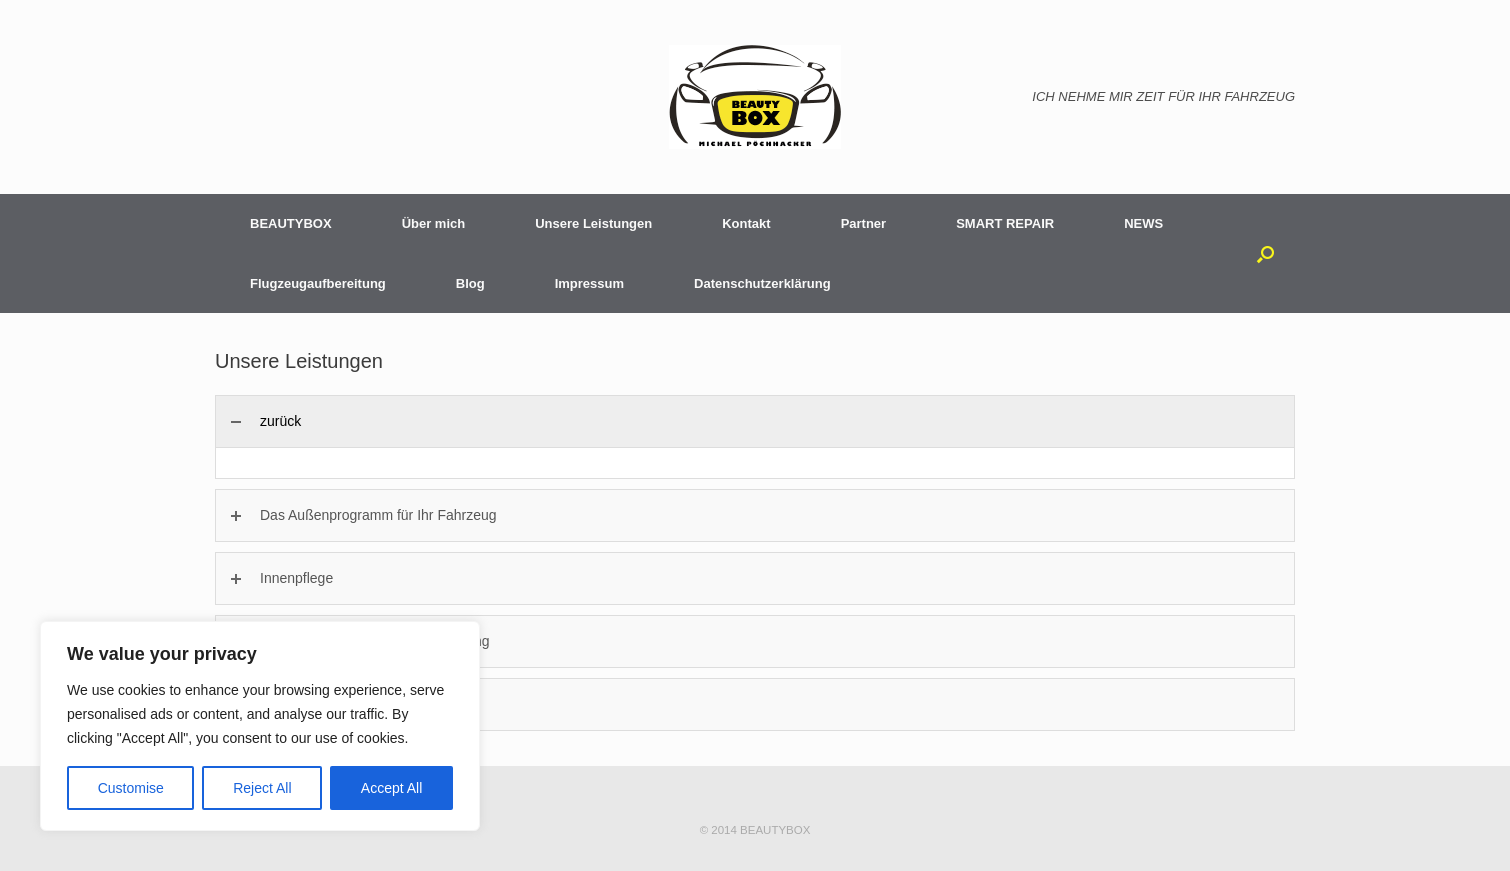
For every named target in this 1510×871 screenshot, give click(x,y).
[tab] (755, 421)
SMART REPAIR (1005, 223)
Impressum (589, 283)
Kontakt (746, 223)
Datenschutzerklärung (762, 283)
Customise (131, 788)
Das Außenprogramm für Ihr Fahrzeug (378, 515)
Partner (864, 223)
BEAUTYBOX (291, 223)
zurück (280, 421)
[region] (260, 726)
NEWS (1143, 223)
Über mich (434, 223)
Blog (470, 283)
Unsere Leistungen (593, 223)
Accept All (391, 788)
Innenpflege (296, 578)
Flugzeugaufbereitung (318, 283)
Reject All (262, 788)
